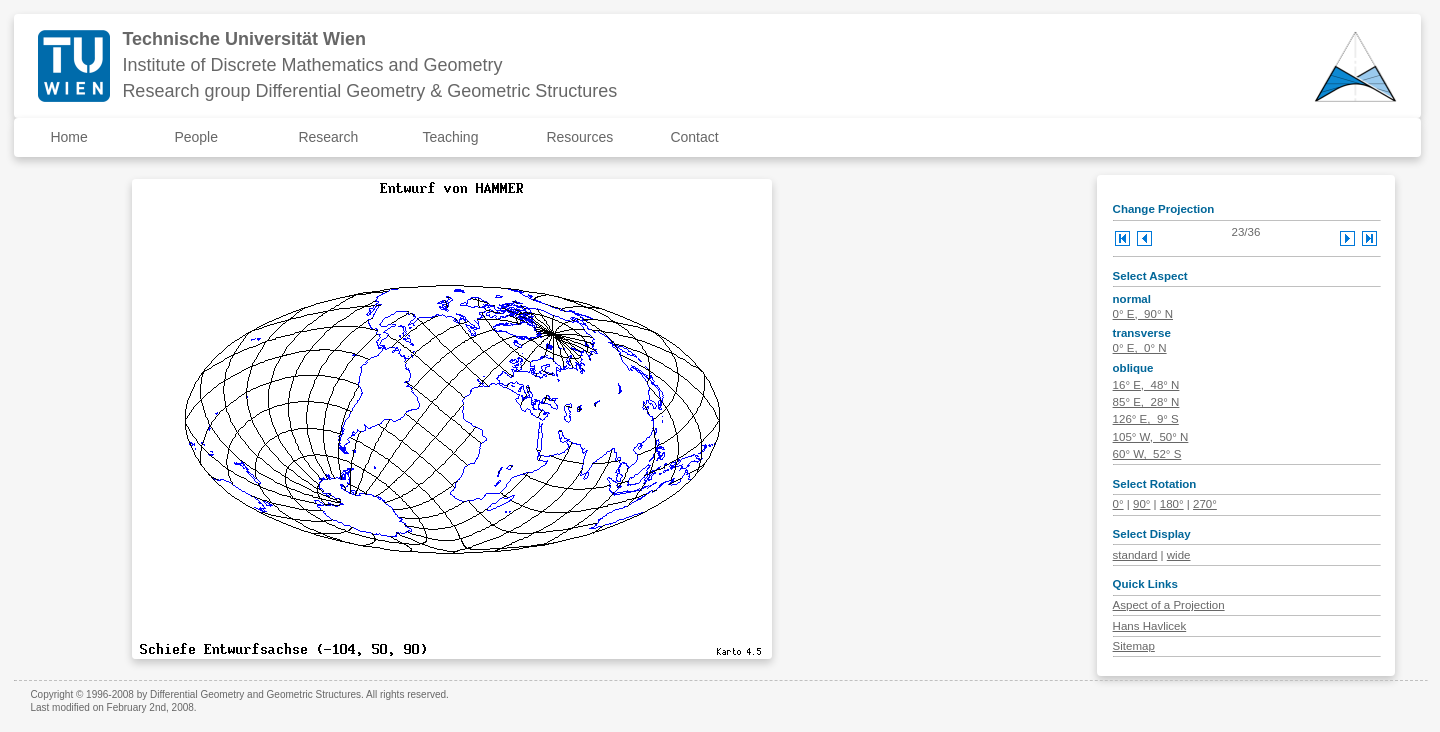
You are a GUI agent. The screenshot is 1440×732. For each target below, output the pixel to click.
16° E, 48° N (1146, 385)
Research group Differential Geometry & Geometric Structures (369, 91)
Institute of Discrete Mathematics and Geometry (312, 65)
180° (1172, 504)
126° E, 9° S (1146, 419)
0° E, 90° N (1143, 314)
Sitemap (1134, 646)
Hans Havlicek (1150, 626)
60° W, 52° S (1147, 454)
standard (1135, 555)
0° (1118, 504)
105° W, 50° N (1151, 437)
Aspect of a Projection (1169, 605)
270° (1205, 504)
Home (68, 137)
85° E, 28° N (1146, 402)
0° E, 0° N (1140, 348)
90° (1141, 504)
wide (1179, 555)
